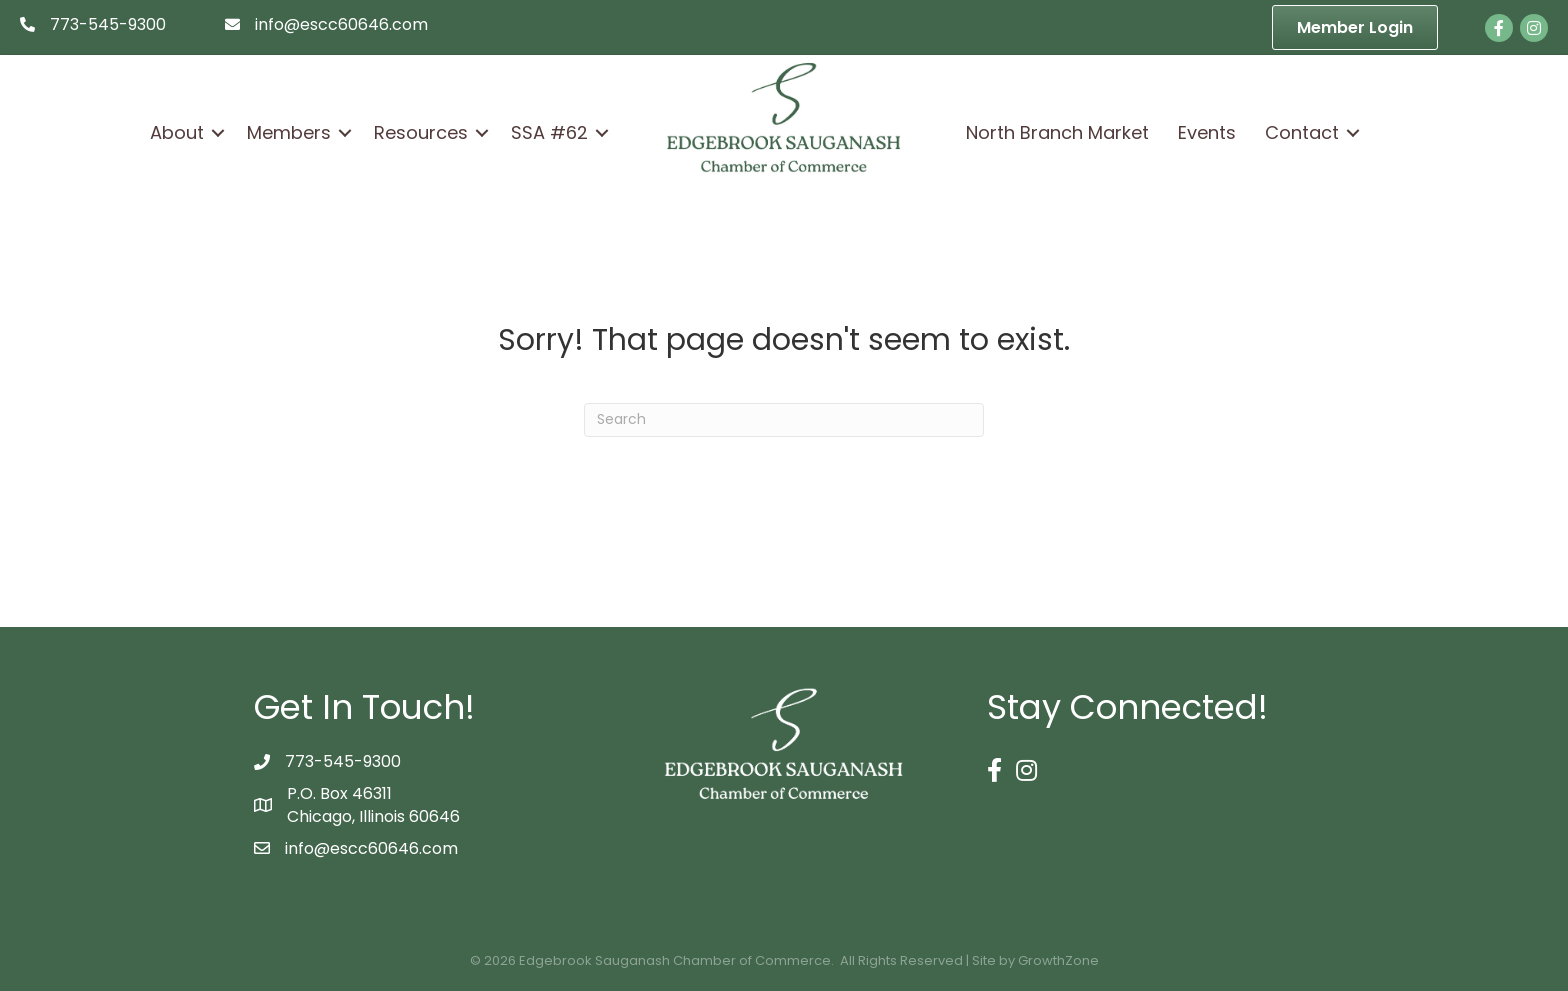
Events (1207, 132)
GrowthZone (1058, 960)
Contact (1302, 132)
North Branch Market (1057, 132)
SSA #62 (549, 132)
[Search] (784, 420)
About (177, 132)
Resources (421, 132)
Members (289, 132)
